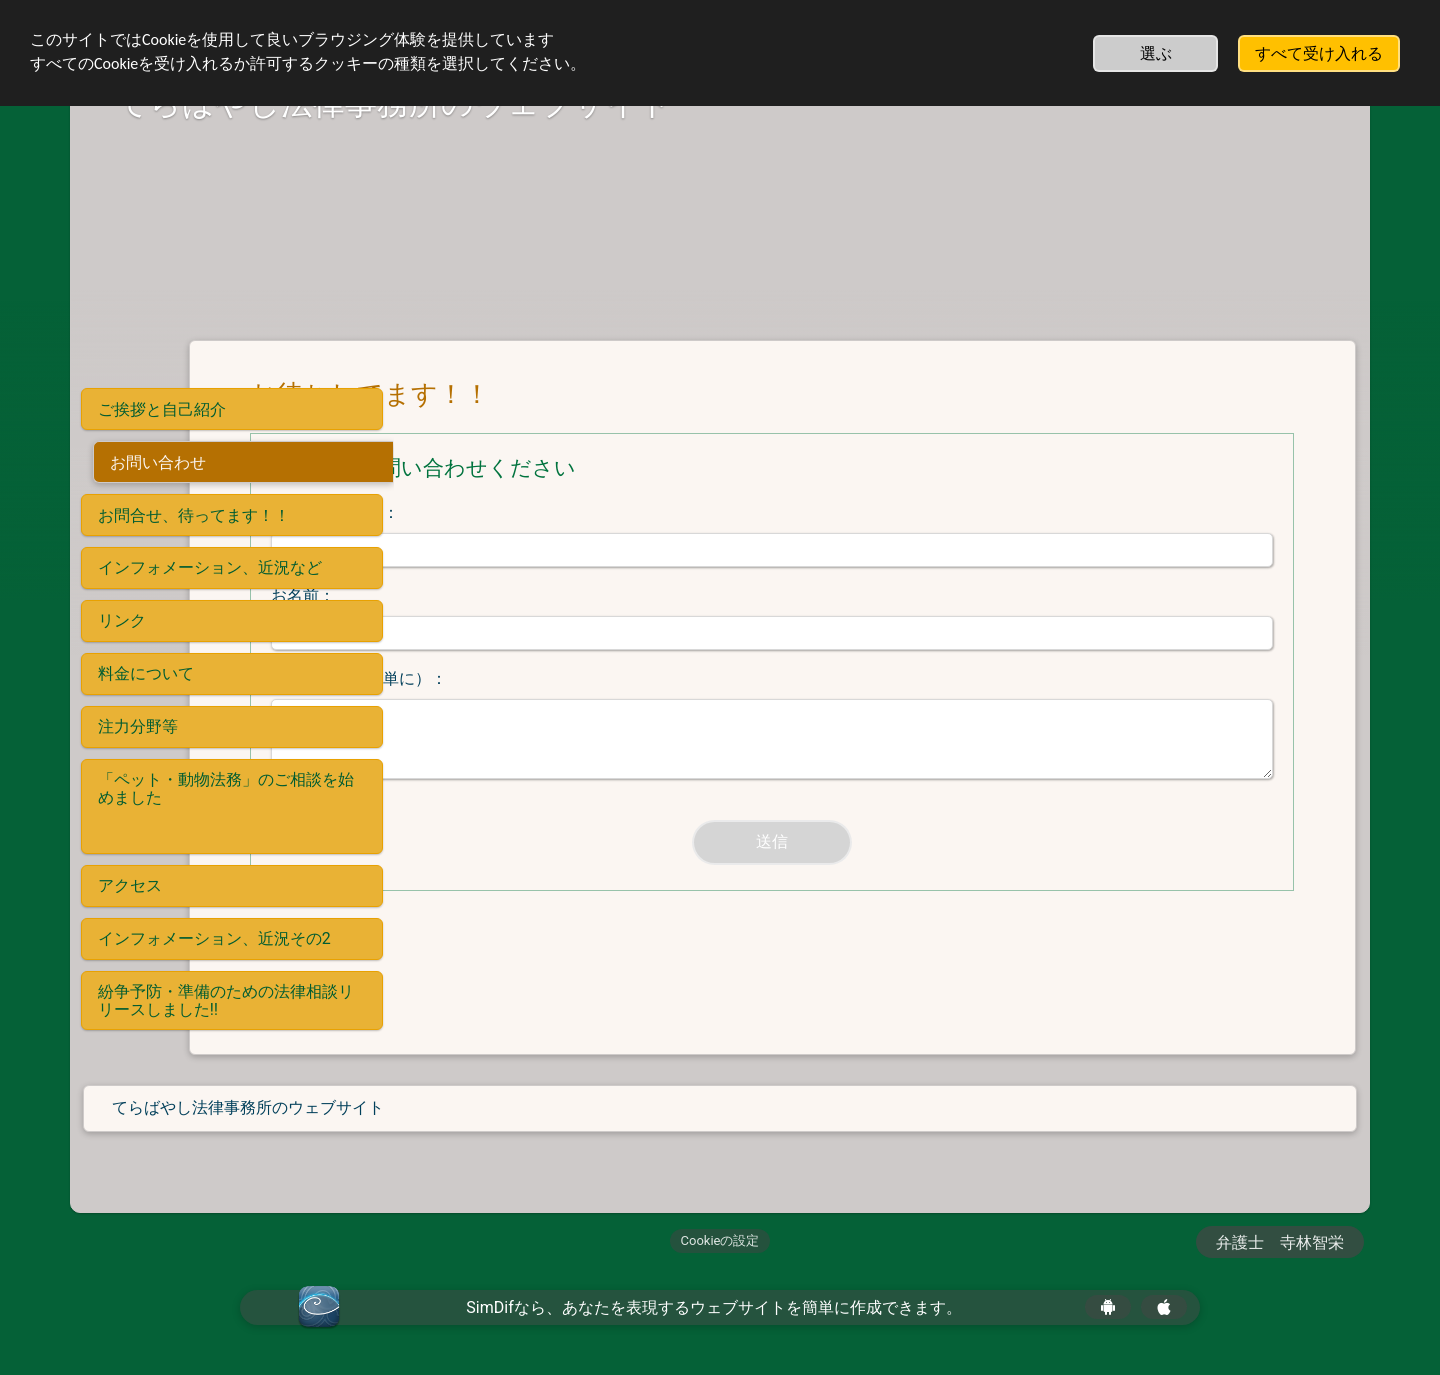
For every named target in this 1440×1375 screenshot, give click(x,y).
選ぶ (1156, 53)
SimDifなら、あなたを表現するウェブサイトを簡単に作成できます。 (713, 1307)
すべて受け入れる (1319, 53)
